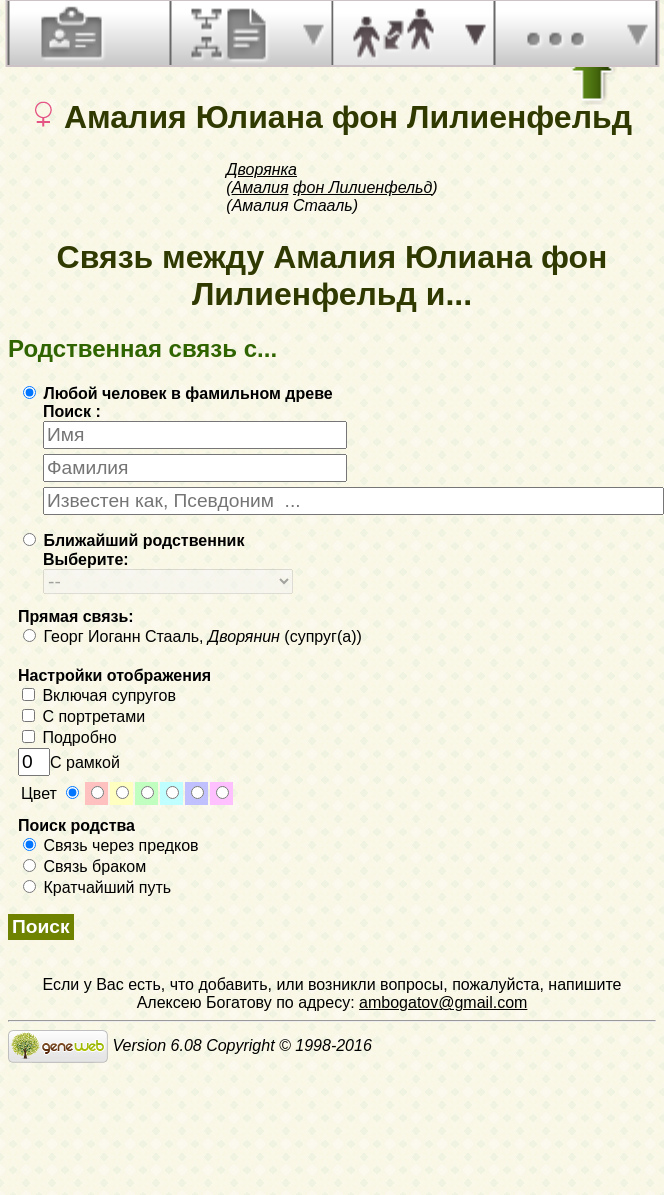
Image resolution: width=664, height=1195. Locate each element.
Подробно (69, 737)
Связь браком (84, 866)
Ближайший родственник (133, 540)
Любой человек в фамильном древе (178, 393)
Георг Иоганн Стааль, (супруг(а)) (192, 636)
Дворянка (261, 169)
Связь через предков (111, 845)
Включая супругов (99, 695)
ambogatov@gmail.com (443, 1002)
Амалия (260, 187)
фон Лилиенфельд (362, 187)
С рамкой (69, 762)
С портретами (83, 716)
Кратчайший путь (97, 887)
